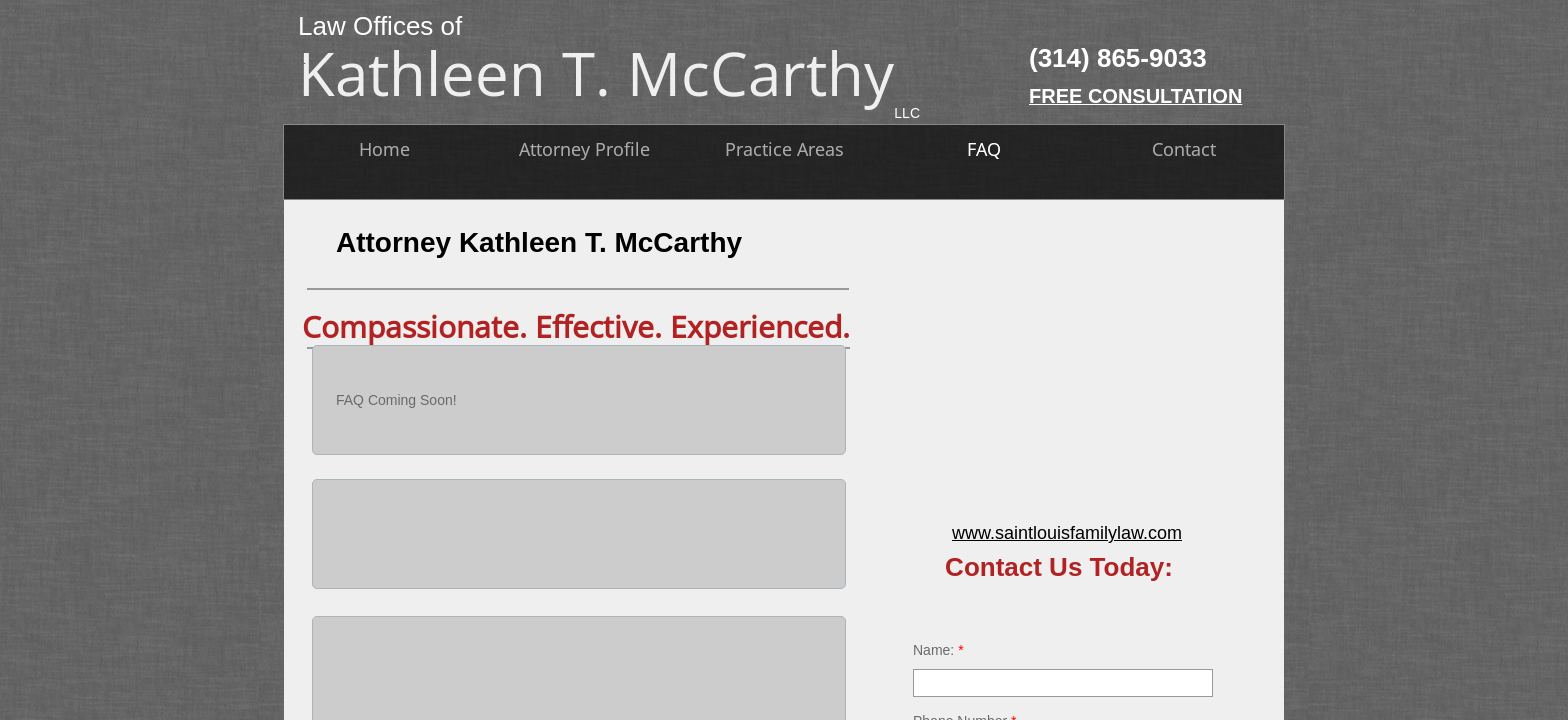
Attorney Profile (584, 149)
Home (384, 149)
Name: (938, 650)
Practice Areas (784, 149)
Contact (1184, 149)
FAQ (984, 149)
